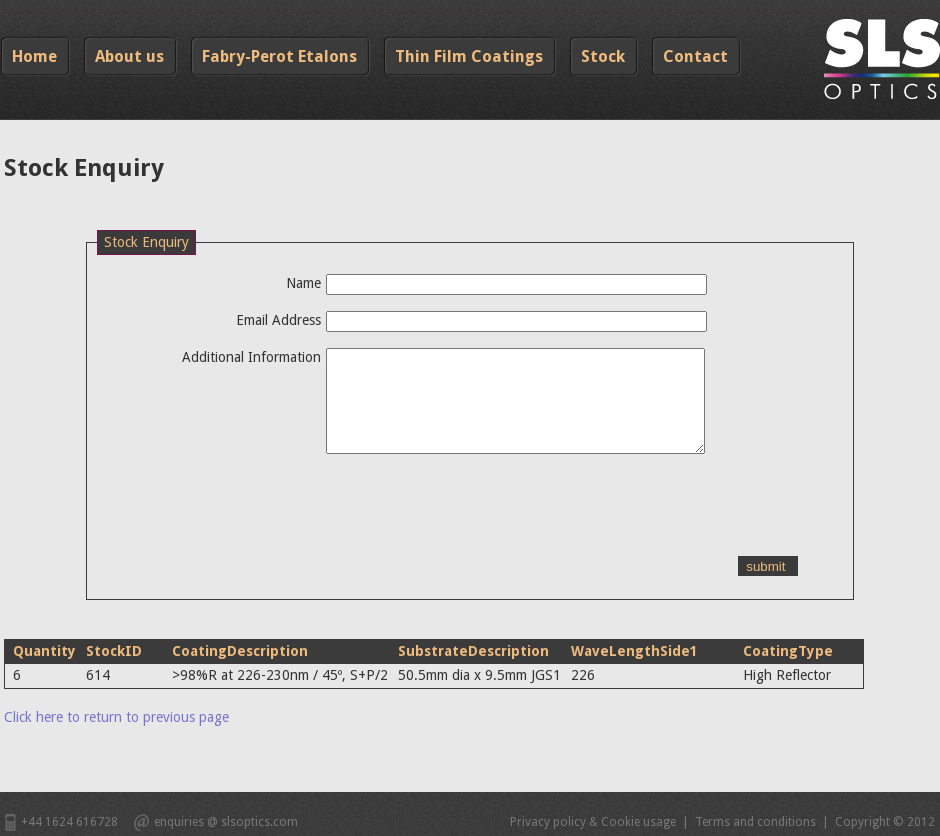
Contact (695, 56)
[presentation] (249, 517)
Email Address (278, 320)
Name (303, 283)
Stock (603, 56)
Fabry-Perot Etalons (279, 56)
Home (34, 56)
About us (129, 56)
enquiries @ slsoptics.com (226, 822)
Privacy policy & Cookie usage (593, 822)
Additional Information (251, 357)
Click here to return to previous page (116, 717)
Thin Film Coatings (469, 56)
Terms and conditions (755, 822)
